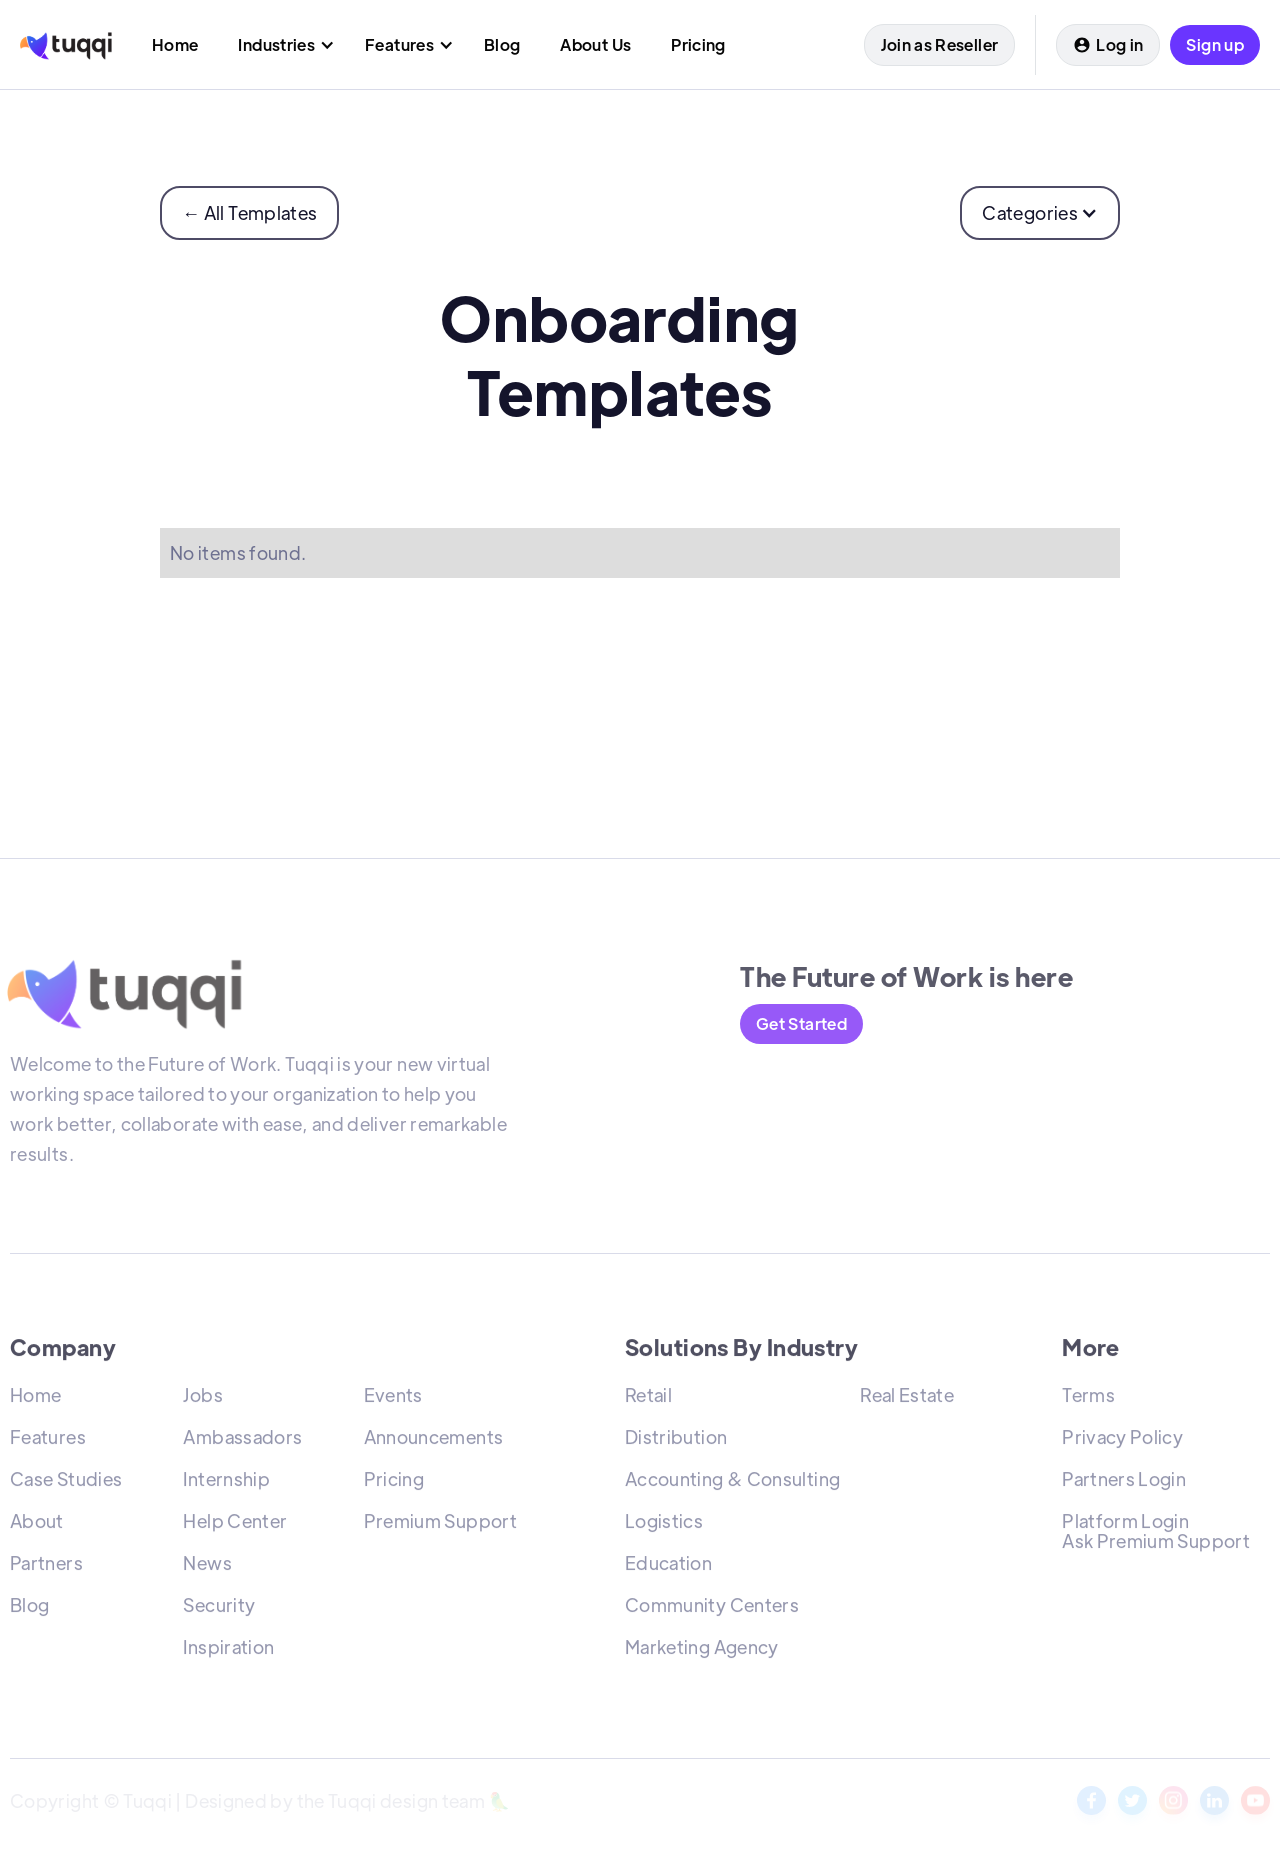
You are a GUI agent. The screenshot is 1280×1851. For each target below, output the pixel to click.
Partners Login (1124, 1482)
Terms (1088, 1398)
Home (35, 1398)
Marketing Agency (702, 1650)
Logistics (664, 1524)
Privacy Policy (1122, 1440)
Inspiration (228, 1650)
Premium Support (440, 1524)
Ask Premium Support (1156, 1544)
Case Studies (66, 1482)
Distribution (676, 1440)
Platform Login (1125, 1524)
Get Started (801, 1023)
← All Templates (249, 212)
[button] (281, 44)
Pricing (394, 1482)
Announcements (434, 1440)
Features (48, 1440)
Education (668, 1566)
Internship (226, 1482)
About (37, 1524)
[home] (66, 44)
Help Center (235, 1524)
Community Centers (712, 1608)
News (207, 1566)
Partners (46, 1566)
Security (219, 1608)
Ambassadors (242, 1440)
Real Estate (907, 1398)
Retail (648, 1398)
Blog (29, 1608)
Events (393, 1398)
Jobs (202, 1398)
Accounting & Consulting (732, 1482)
